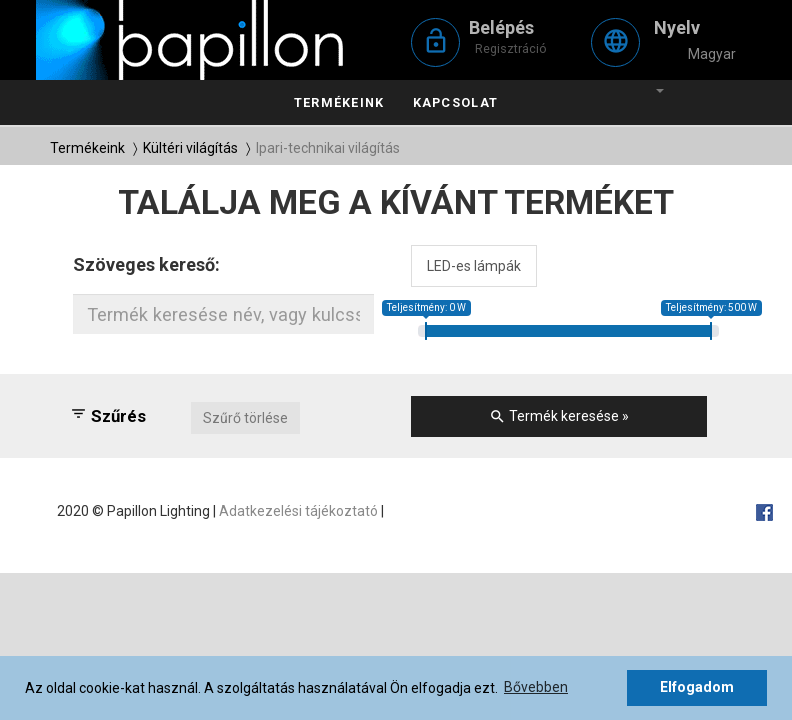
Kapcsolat (455, 102)
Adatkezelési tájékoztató (298, 511)
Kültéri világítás (190, 148)
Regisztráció (511, 48)
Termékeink (339, 102)
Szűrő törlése (245, 418)
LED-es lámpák (474, 266)
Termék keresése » (559, 417)
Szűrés (108, 416)
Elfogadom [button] (697, 687)
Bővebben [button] (536, 687)
